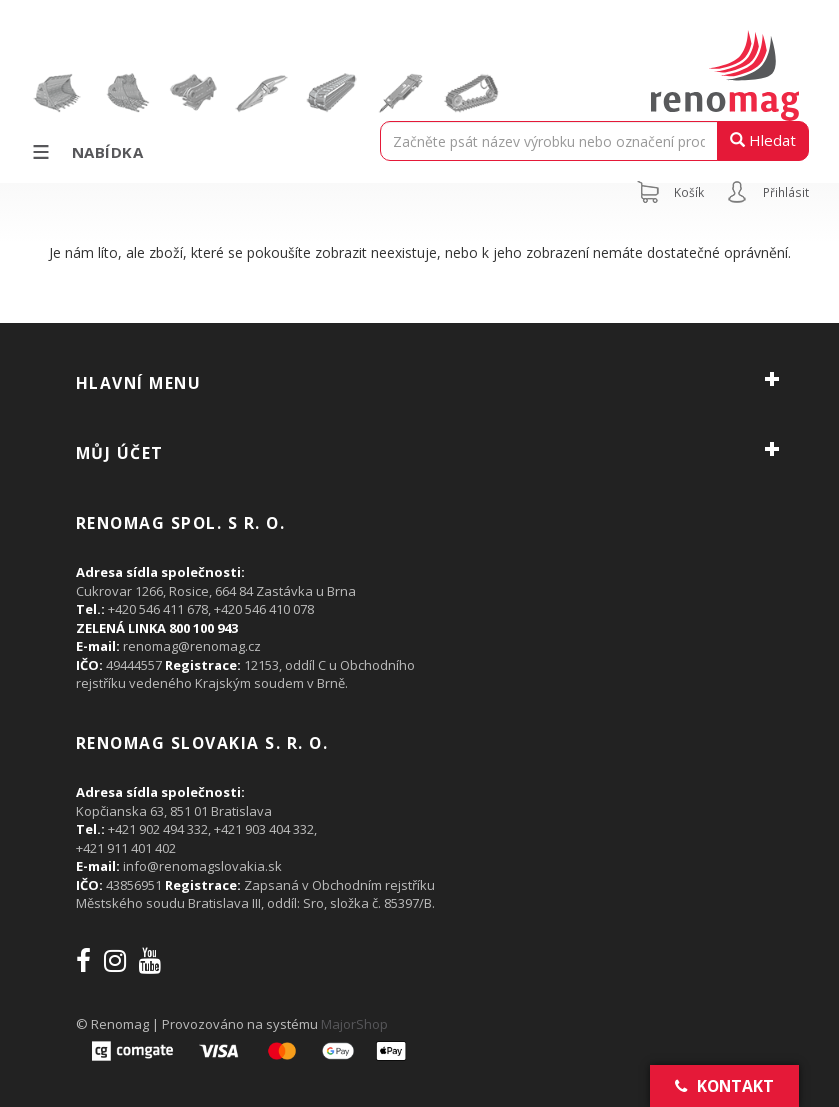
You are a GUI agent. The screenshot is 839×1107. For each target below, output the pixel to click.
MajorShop (354, 1024)
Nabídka (86, 152)
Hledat (763, 140)
